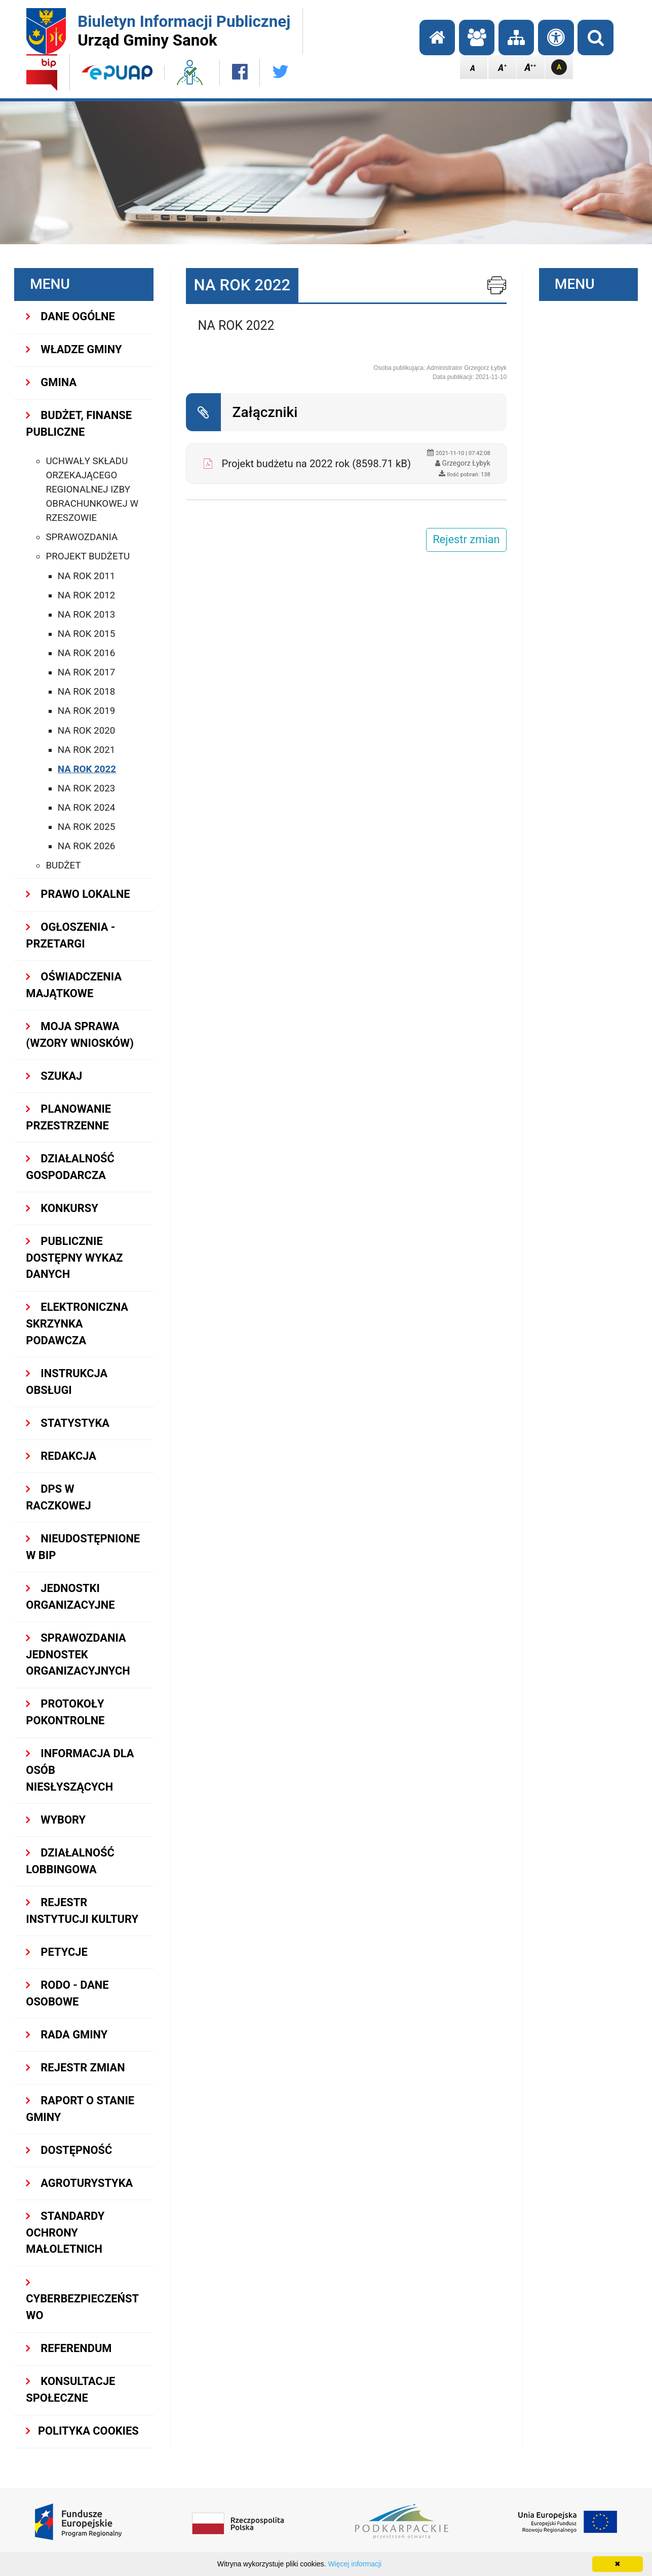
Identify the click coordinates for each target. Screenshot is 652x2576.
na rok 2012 (86, 595)
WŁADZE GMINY (74, 349)
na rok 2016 (86, 653)
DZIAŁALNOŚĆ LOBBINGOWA (70, 1861)
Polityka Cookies (82, 2431)
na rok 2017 (86, 672)
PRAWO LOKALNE (78, 894)
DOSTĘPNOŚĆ (69, 2150)
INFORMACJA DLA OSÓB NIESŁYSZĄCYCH (80, 1770)
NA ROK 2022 (87, 769)
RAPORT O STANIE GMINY (80, 2109)
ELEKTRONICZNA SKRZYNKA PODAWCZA (77, 1324)
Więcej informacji (354, 2564)
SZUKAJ (54, 1076)
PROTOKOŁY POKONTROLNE (65, 1712)
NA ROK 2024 (86, 807)
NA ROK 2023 (86, 788)
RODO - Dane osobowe (67, 1993)
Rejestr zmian (75, 2067)
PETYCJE (56, 1952)
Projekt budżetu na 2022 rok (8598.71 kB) (316, 464)
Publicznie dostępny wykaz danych (74, 1258)
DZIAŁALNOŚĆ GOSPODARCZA (70, 1167)
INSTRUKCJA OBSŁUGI (66, 1381)
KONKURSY (62, 1208)
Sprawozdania (82, 537)
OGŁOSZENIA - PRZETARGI (70, 935)
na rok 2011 (86, 576)
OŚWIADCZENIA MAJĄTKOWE (74, 985)
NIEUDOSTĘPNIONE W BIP (83, 1547)
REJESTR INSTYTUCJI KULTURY (82, 1910)
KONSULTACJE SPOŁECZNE (70, 2389)
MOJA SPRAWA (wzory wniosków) (80, 1034)
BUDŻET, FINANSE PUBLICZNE (79, 423)
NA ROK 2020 (86, 730)
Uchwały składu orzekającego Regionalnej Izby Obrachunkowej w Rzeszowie (92, 490)
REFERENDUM (68, 2348)
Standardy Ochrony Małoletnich (65, 2233)
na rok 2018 (86, 691)
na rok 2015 (86, 633)
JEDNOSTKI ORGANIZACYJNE (70, 1596)
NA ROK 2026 (86, 846)
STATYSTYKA (67, 1423)
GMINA (51, 382)
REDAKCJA (61, 1456)
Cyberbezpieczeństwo (82, 2299)
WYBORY (56, 1819)
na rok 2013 (86, 614)
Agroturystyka (79, 2183)
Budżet (63, 865)
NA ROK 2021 (86, 749)
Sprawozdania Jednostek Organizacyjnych (78, 1655)
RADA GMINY (66, 2034)
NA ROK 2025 (86, 826)
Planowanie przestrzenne (68, 1117)
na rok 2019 (86, 710)
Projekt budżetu (88, 556)
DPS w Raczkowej (58, 1497)
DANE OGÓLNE (70, 316)
